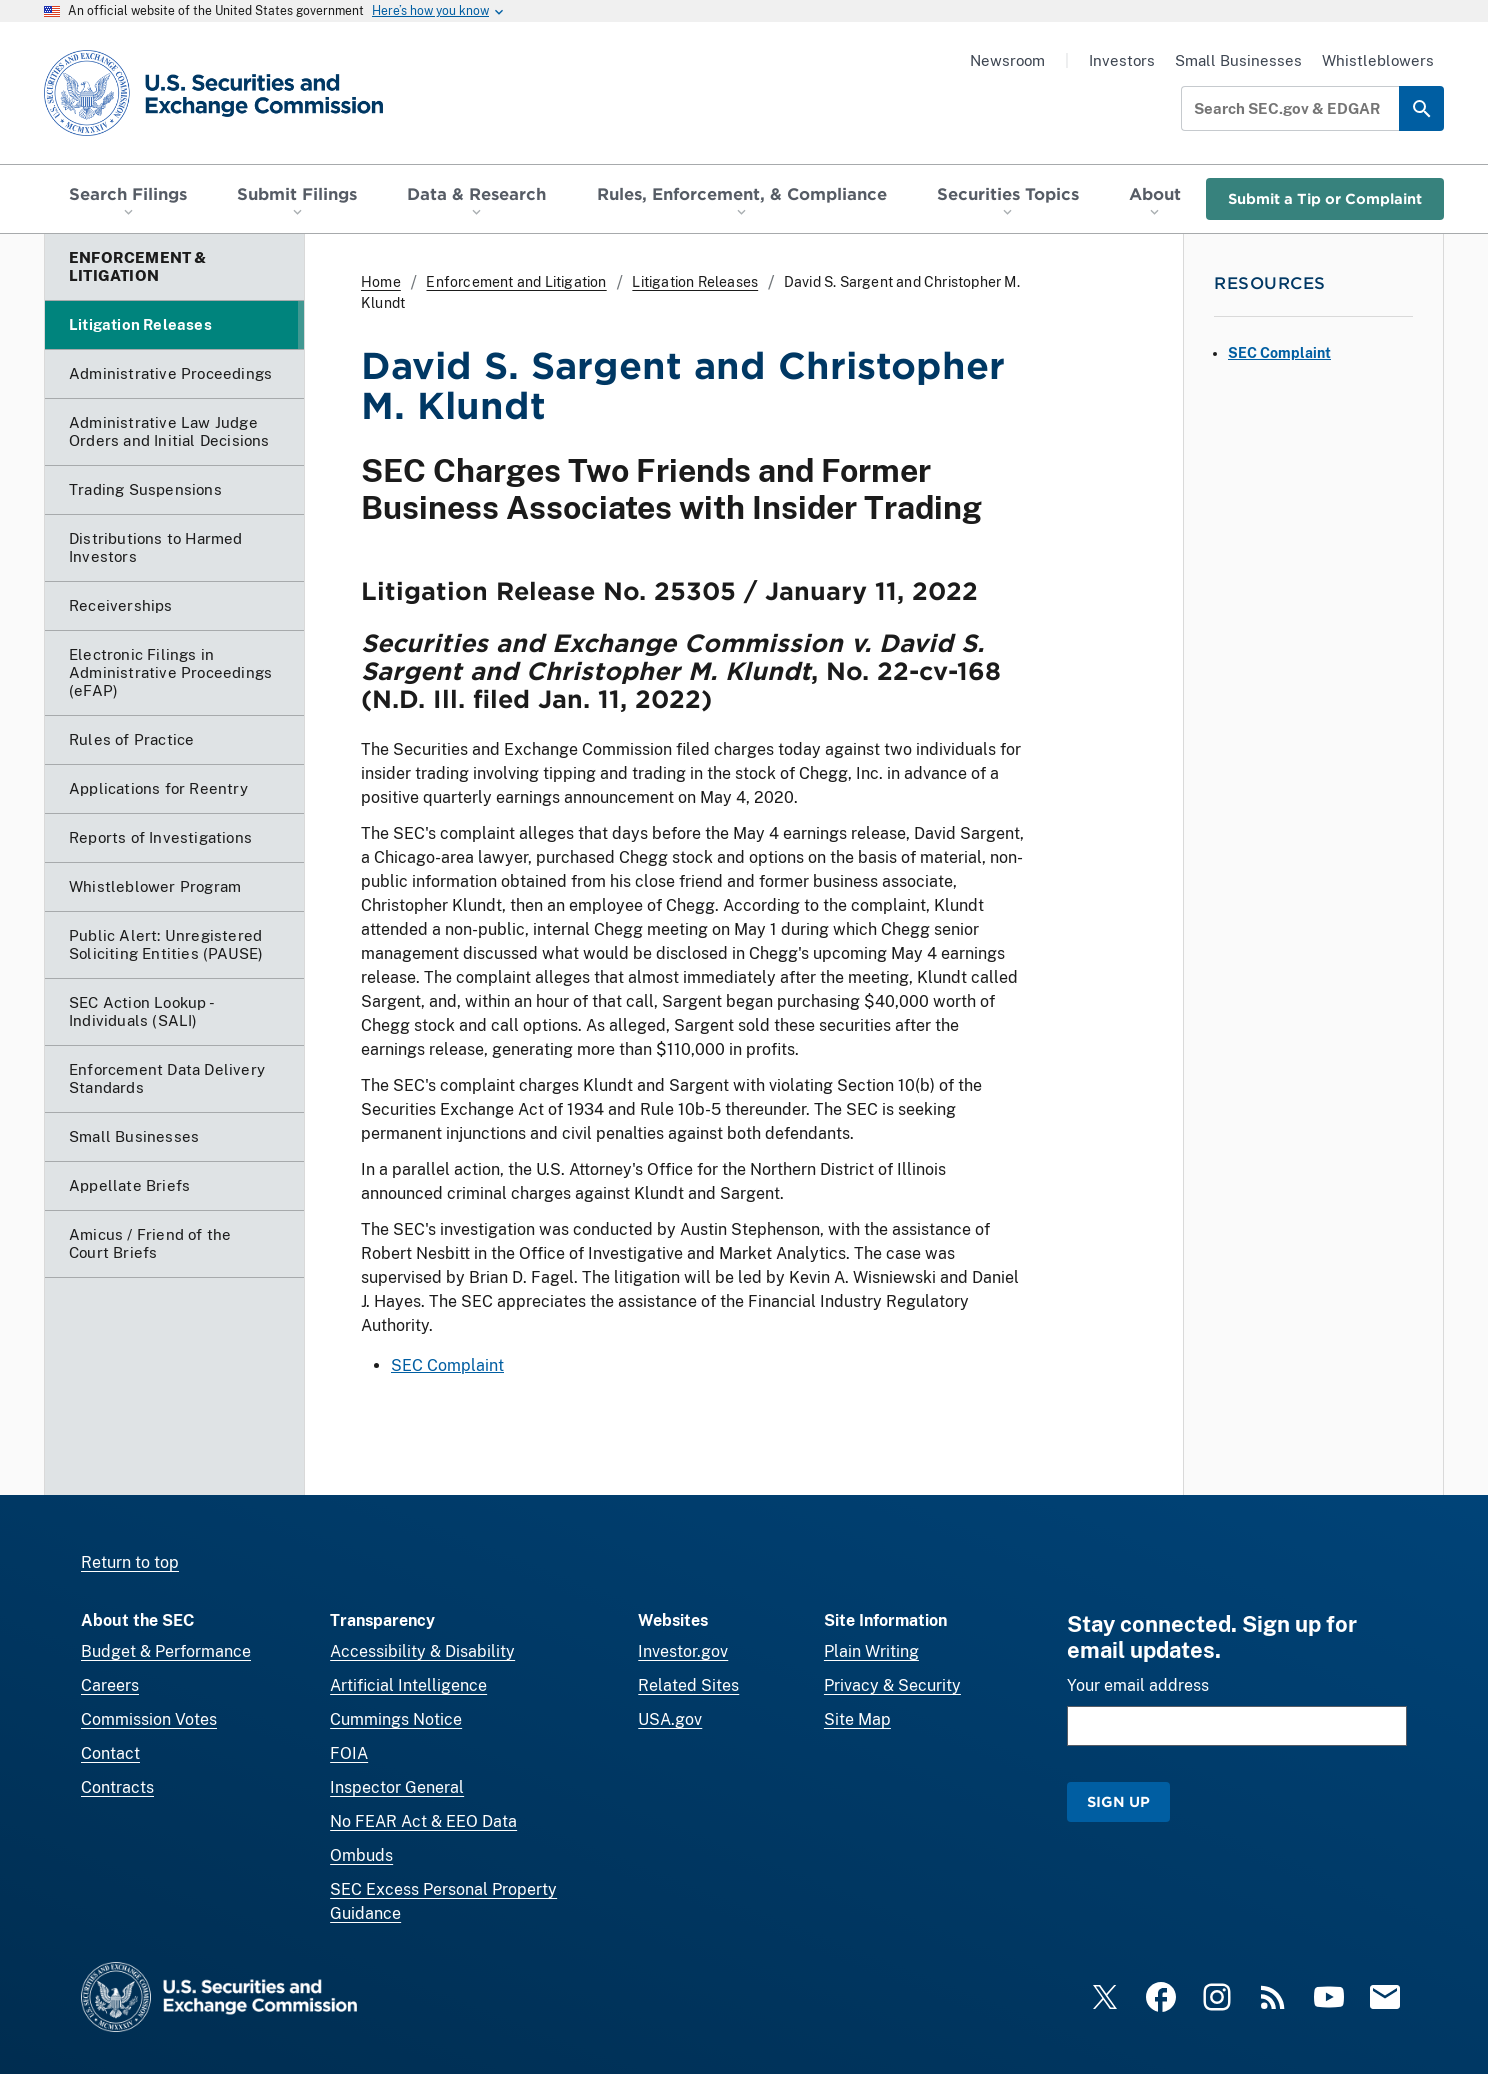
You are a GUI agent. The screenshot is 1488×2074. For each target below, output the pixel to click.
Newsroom (1007, 60)
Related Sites (688, 1685)
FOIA (349, 1753)
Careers (110, 1685)
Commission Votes (149, 1719)
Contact (110, 1753)
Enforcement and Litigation (516, 282)
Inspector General (397, 1787)
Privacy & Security (892, 1685)
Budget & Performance (166, 1651)
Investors (1122, 60)
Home (381, 282)
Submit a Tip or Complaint (1325, 198)
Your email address (1138, 1685)
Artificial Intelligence (408, 1685)
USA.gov (670, 1719)
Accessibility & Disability (422, 1651)
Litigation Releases (695, 282)
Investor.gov (683, 1651)
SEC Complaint (447, 1365)
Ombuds (361, 1855)
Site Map (857, 1719)
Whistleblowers (1378, 60)
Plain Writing (871, 1651)
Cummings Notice (396, 1719)
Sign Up (1118, 1801)
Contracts (117, 1787)
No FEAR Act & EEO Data (423, 1821)
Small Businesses (1238, 60)
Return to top (130, 1562)
